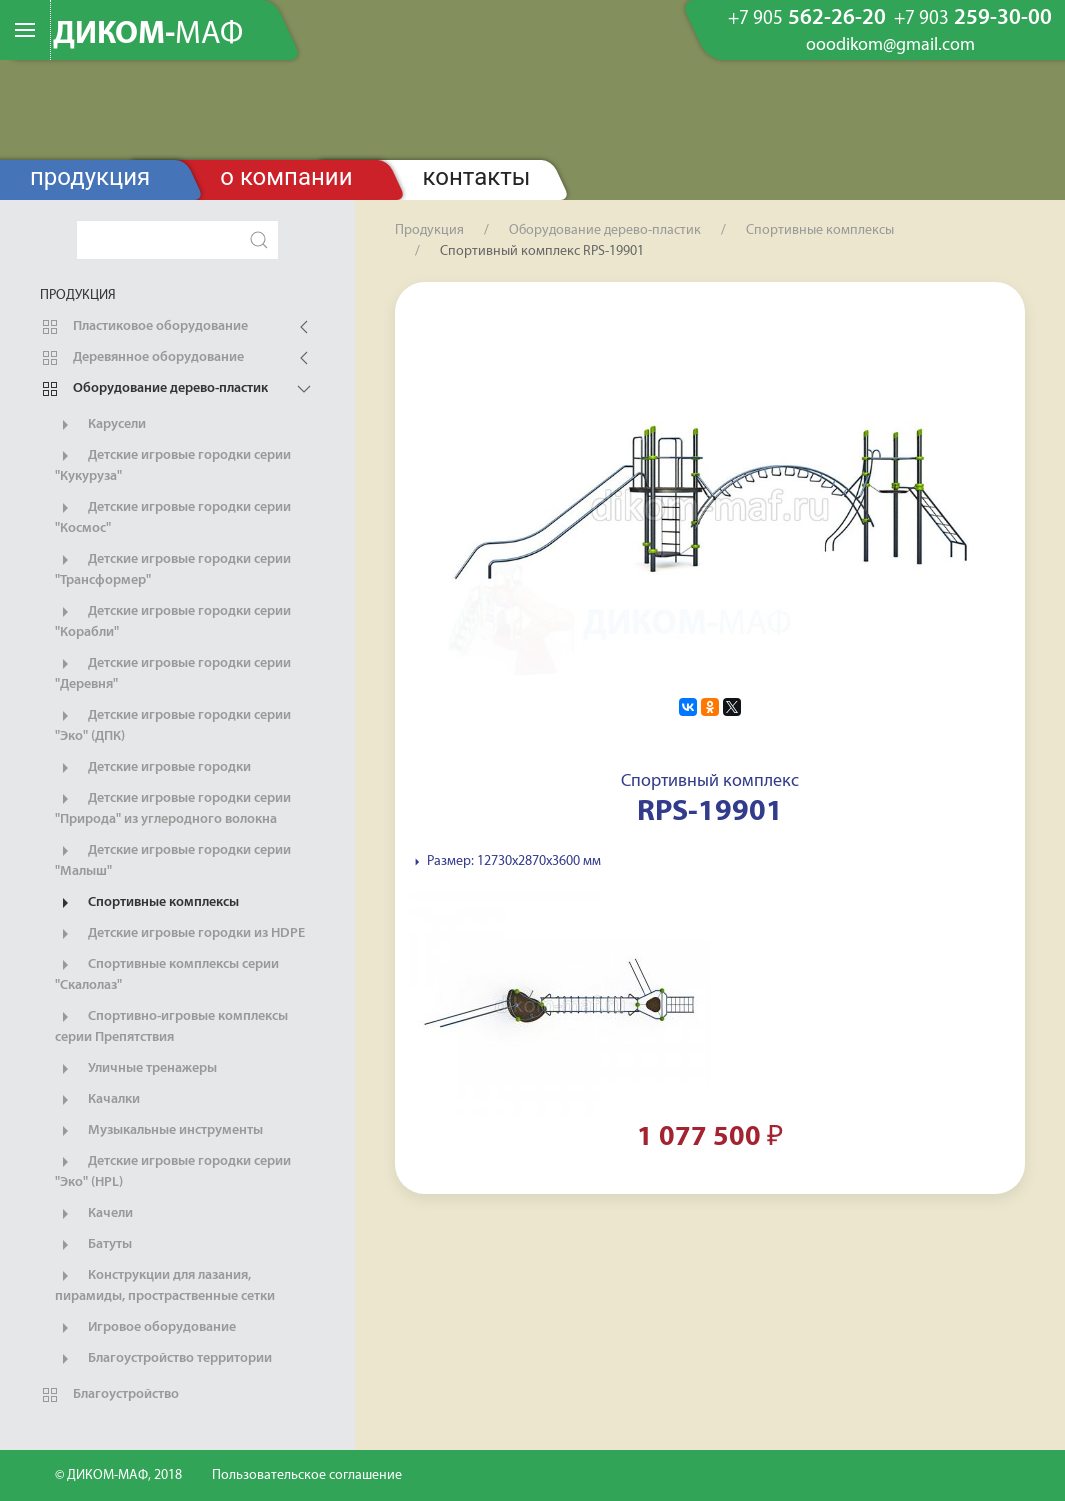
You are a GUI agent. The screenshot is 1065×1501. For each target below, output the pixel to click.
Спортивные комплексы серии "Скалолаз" (167, 974)
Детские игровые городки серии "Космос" (173, 517)
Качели (94, 1214)
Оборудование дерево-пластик (154, 389)
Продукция (90, 177)
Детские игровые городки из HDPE (180, 934)
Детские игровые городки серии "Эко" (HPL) (173, 1171)
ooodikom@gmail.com (890, 46)
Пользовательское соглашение (307, 1475)
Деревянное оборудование (142, 358)
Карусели (100, 425)
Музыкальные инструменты (159, 1131)
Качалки (97, 1100)
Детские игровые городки (153, 768)
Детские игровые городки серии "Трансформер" (173, 569)
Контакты (477, 177)
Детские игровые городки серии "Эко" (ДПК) (173, 725)
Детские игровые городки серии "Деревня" (173, 673)
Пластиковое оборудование (144, 327)
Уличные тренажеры (136, 1069)
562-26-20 (807, 19)
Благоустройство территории (163, 1359)
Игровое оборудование (145, 1328)
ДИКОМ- (148, 35)
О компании (286, 177)
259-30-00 (973, 19)
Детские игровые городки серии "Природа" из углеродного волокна (173, 808)
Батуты (93, 1245)
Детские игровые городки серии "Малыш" (173, 860)
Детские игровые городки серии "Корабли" (173, 621)
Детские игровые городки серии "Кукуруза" (173, 465)
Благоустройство (109, 1395)
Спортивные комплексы (147, 903)
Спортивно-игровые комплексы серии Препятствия (171, 1026)
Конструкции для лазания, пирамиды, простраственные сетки (165, 1285)
